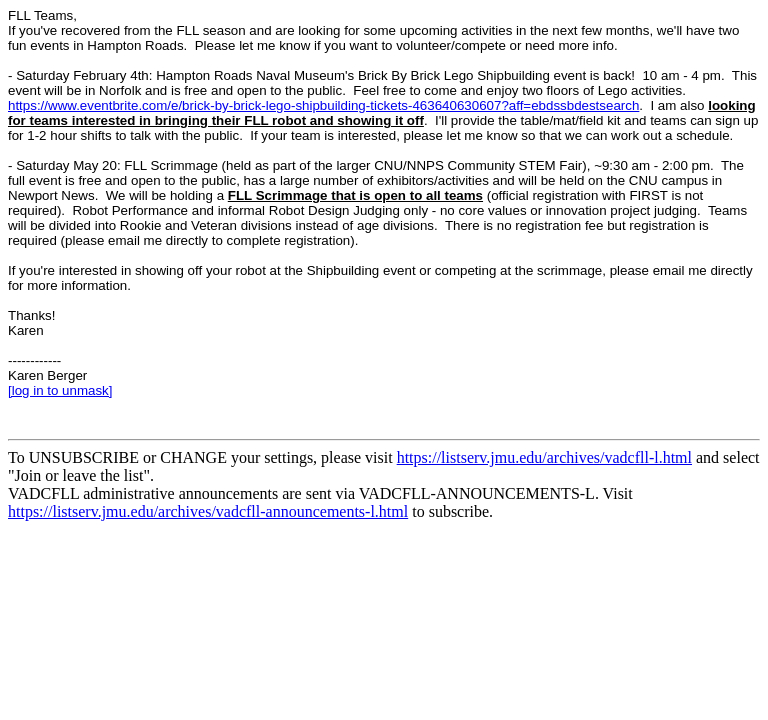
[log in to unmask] (60, 390)
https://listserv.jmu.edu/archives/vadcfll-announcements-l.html (208, 511)
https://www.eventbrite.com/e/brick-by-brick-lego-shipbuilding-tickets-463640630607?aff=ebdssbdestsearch (323, 105)
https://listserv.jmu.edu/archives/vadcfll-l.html (544, 457)
